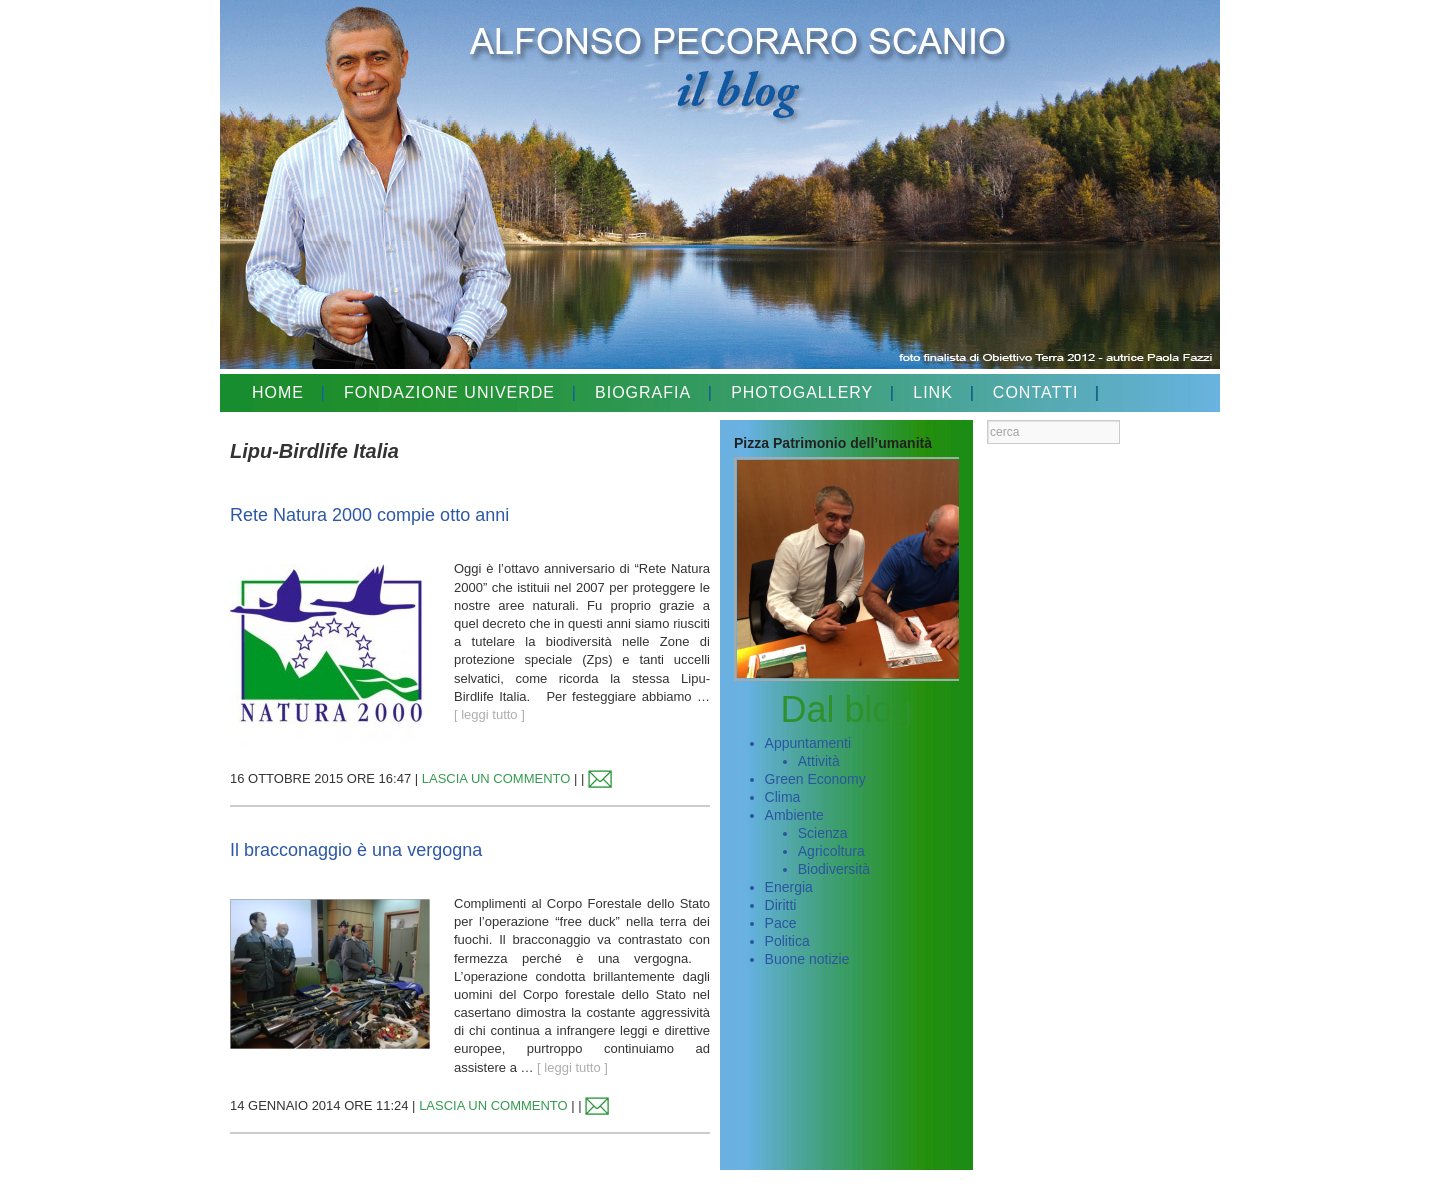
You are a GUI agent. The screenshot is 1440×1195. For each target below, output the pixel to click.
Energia (789, 887)
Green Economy (815, 779)
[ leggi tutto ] (489, 714)
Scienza (823, 833)
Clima (783, 797)
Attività (819, 761)
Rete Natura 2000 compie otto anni (369, 515)
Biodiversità (834, 869)
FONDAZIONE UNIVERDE (449, 392)
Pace (781, 923)
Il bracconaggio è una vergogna (356, 850)
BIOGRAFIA (643, 392)
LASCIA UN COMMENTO (496, 778)
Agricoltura (831, 851)
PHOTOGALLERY (802, 392)
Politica (787, 941)
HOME (278, 392)
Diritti (781, 905)
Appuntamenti (808, 743)
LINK (933, 392)
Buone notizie (807, 959)
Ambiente (794, 815)
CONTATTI (1036, 392)
